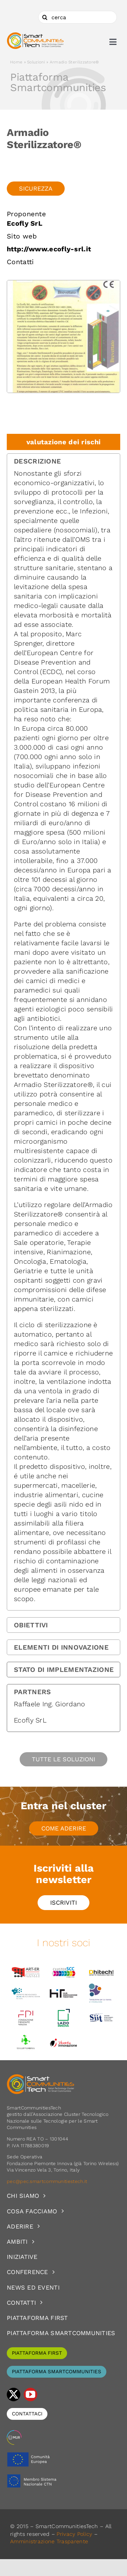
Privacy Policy (74, 2534)
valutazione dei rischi (63, 442)
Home (16, 62)
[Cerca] (44, 17)
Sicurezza (35, 188)
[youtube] (30, 2394)
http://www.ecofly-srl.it (49, 249)
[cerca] (77, 17)
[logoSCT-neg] (41, 2077)
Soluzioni (36, 62)
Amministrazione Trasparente (49, 2541)
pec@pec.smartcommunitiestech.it (48, 2181)
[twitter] (13, 2394)
